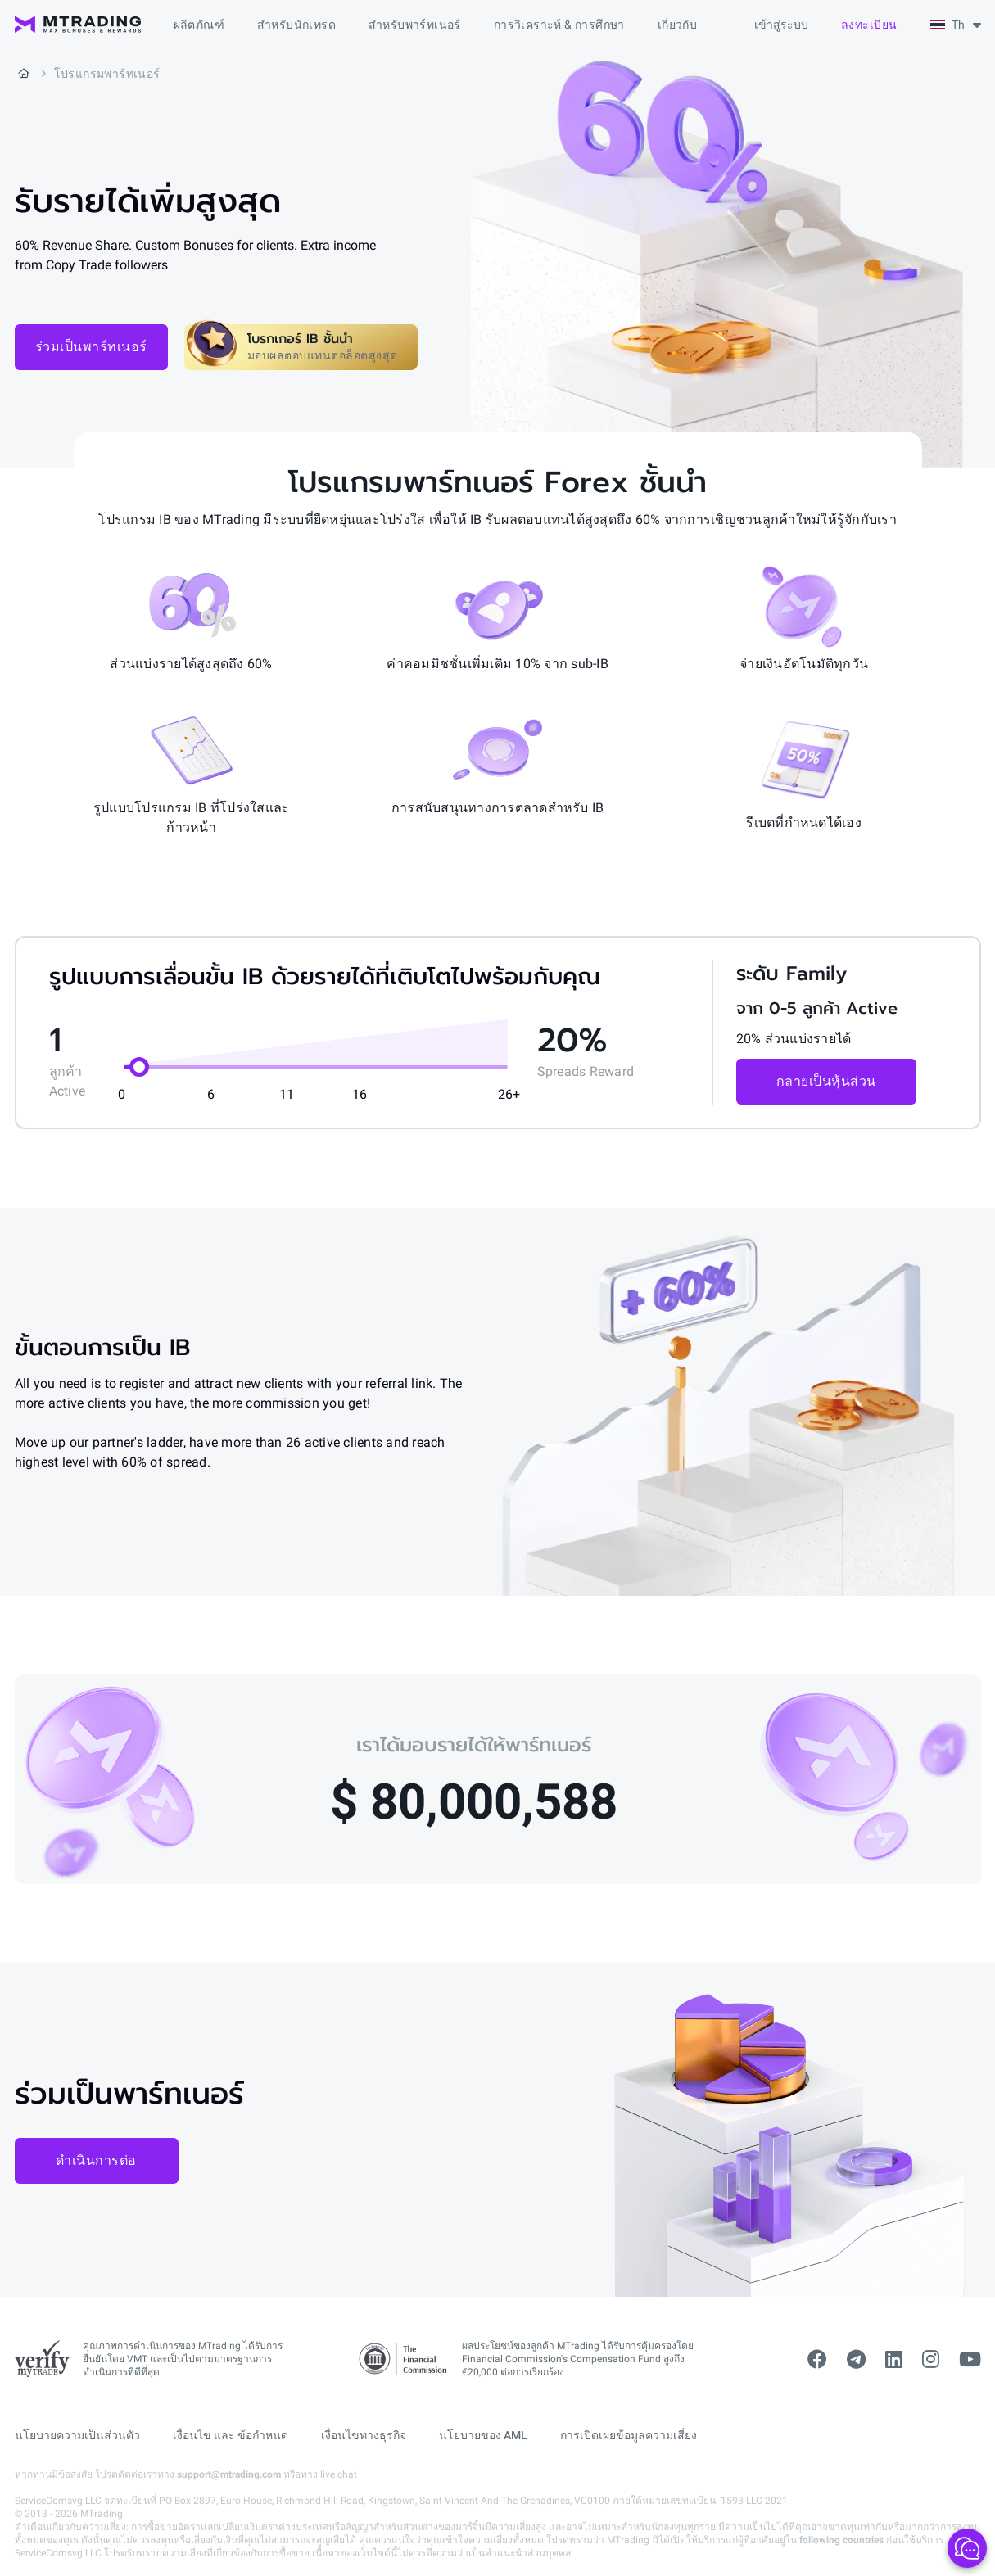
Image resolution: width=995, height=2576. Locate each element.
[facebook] (817, 2359)
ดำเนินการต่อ (96, 2160)
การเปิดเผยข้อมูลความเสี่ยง (628, 2435)
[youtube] (970, 2359)
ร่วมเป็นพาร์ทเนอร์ (91, 347)
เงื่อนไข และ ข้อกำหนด (230, 2435)
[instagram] (930, 2359)
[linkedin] (893, 2359)
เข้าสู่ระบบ (781, 24)
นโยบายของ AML (483, 2435)
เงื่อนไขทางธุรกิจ (363, 2435)
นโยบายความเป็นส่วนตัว (77, 2435)
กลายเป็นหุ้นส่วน (826, 1081)
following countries (841, 2540)
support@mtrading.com (229, 2474)
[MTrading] (78, 25)
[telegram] (856, 2359)
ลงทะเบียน (869, 24)
